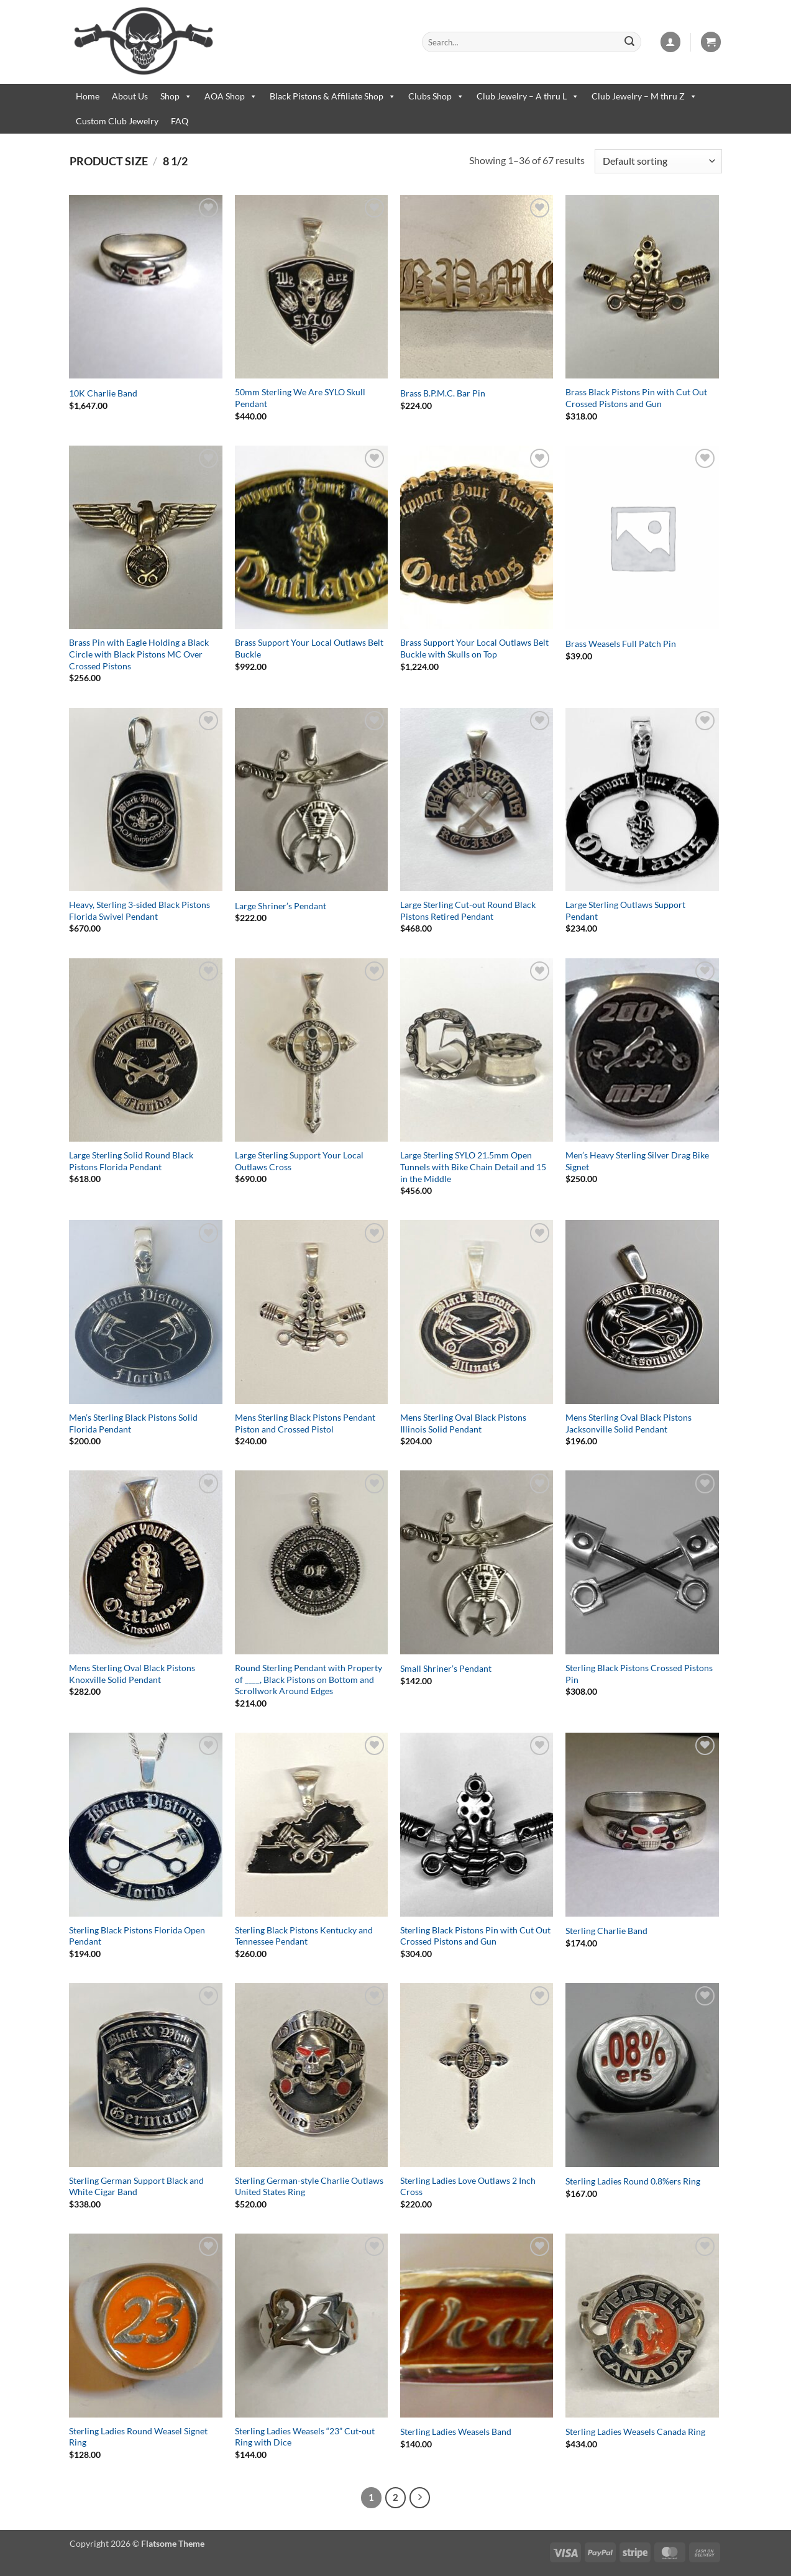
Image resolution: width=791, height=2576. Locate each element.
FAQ (179, 121)
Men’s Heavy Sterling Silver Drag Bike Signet (637, 1161)
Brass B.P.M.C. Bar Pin (442, 393)
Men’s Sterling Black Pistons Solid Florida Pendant (133, 1423)
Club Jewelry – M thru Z (644, 96)
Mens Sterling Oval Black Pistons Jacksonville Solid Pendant (628, 1423)
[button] (670, 42)
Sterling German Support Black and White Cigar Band (136, 2186)
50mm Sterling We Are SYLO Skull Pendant (300, 398)
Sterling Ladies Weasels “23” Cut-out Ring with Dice (305, 2437)
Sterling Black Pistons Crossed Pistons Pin (639, 1673)
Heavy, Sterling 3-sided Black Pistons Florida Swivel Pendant (139, 910)
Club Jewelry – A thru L (528, 96)
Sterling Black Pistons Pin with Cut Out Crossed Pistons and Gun (475, 1936)
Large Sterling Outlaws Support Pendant (625, 910)
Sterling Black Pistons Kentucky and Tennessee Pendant (304, 1936)
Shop (176, 96)
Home (87, 96)
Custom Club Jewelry (117, 121)
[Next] (420, 2497)
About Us (130, 96)
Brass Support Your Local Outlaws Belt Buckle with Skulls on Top (474, 648)
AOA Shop (230, 96)
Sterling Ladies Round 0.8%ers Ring (632, 2181)
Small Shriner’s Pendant (446, 1668)
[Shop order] (658, 161)
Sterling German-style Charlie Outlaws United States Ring (309, 2186)
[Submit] (629, 42)
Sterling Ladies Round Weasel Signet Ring (138, 2437)
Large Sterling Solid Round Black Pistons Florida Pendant (131, 1161)
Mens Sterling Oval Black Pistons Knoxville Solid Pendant (132, 1673)
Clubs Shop (436, 96)
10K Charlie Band (103, 393)
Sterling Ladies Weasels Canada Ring (635, 2431)
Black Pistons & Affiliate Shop (333, 96)
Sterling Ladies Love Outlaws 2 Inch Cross (468, 2186)
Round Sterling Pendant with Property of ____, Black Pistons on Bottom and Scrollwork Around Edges (308, 1679)
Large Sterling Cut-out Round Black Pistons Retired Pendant (468, 910)
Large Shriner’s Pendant (280, 906)
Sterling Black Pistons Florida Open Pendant (137, 1936)
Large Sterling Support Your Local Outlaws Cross (299, 1161)
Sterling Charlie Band (606, 1930)
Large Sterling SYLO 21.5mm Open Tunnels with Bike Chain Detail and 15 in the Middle (473, 1166)
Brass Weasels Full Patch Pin (620, 643)
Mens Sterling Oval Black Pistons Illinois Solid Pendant (463, 1423)
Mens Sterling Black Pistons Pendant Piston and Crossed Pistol (305, 1423)
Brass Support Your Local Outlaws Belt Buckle (309, 648)
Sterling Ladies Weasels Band (455, 2431)
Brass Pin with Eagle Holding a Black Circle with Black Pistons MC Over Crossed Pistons (139, 654)
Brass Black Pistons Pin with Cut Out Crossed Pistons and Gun (636, 398)
